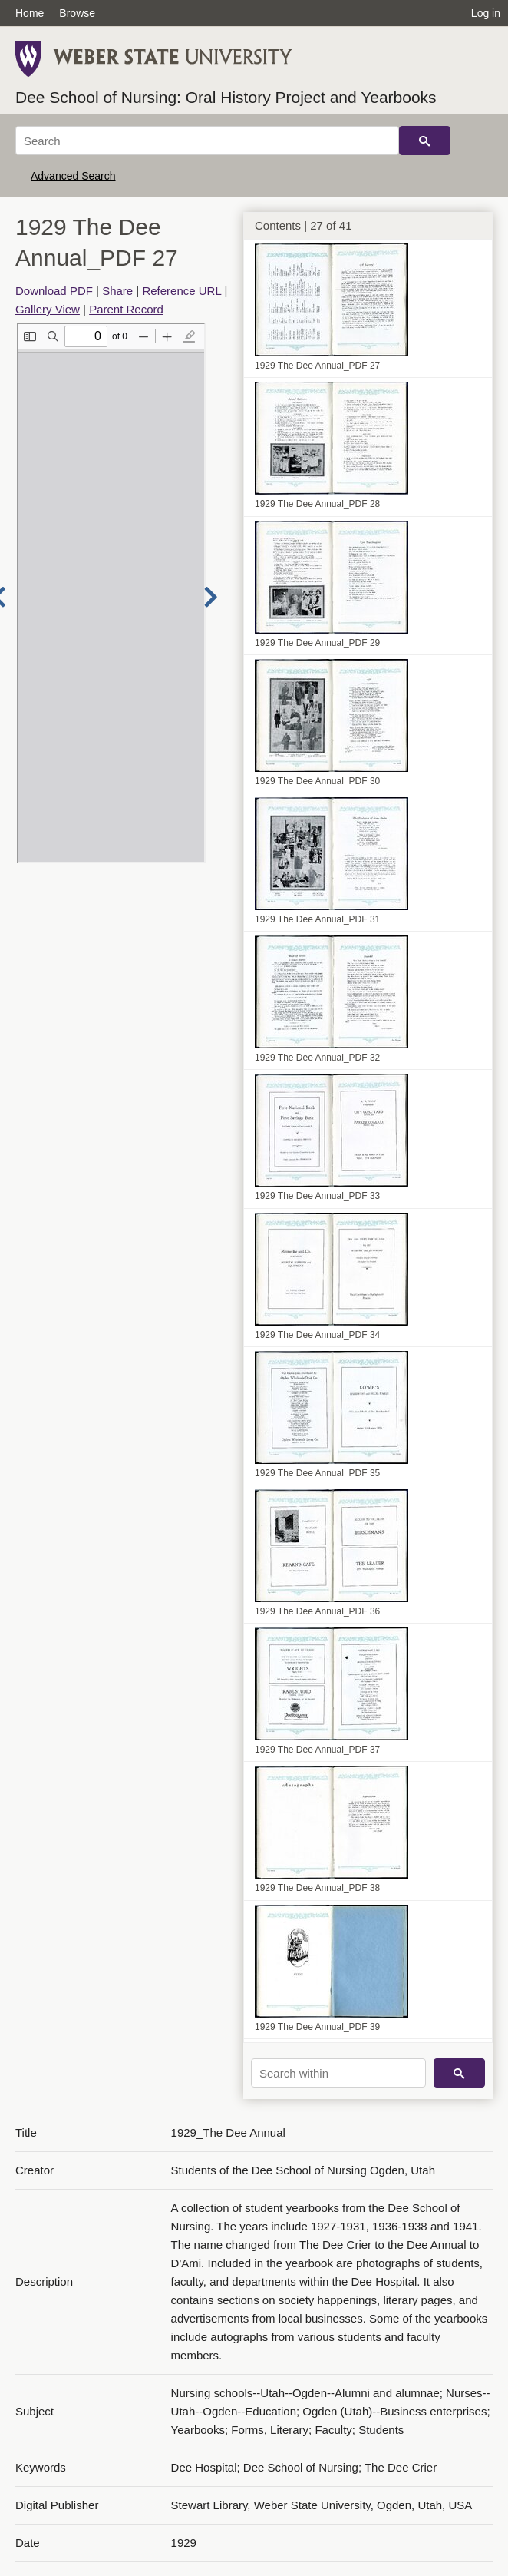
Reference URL (181, 290)
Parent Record (126, 309)
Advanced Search (73, 176)
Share (117, 290)
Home (29, 13)
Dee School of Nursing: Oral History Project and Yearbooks (226, 97)
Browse (77, 13)
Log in (485, 13)
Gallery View (47, 309)
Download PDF (54, 290)
